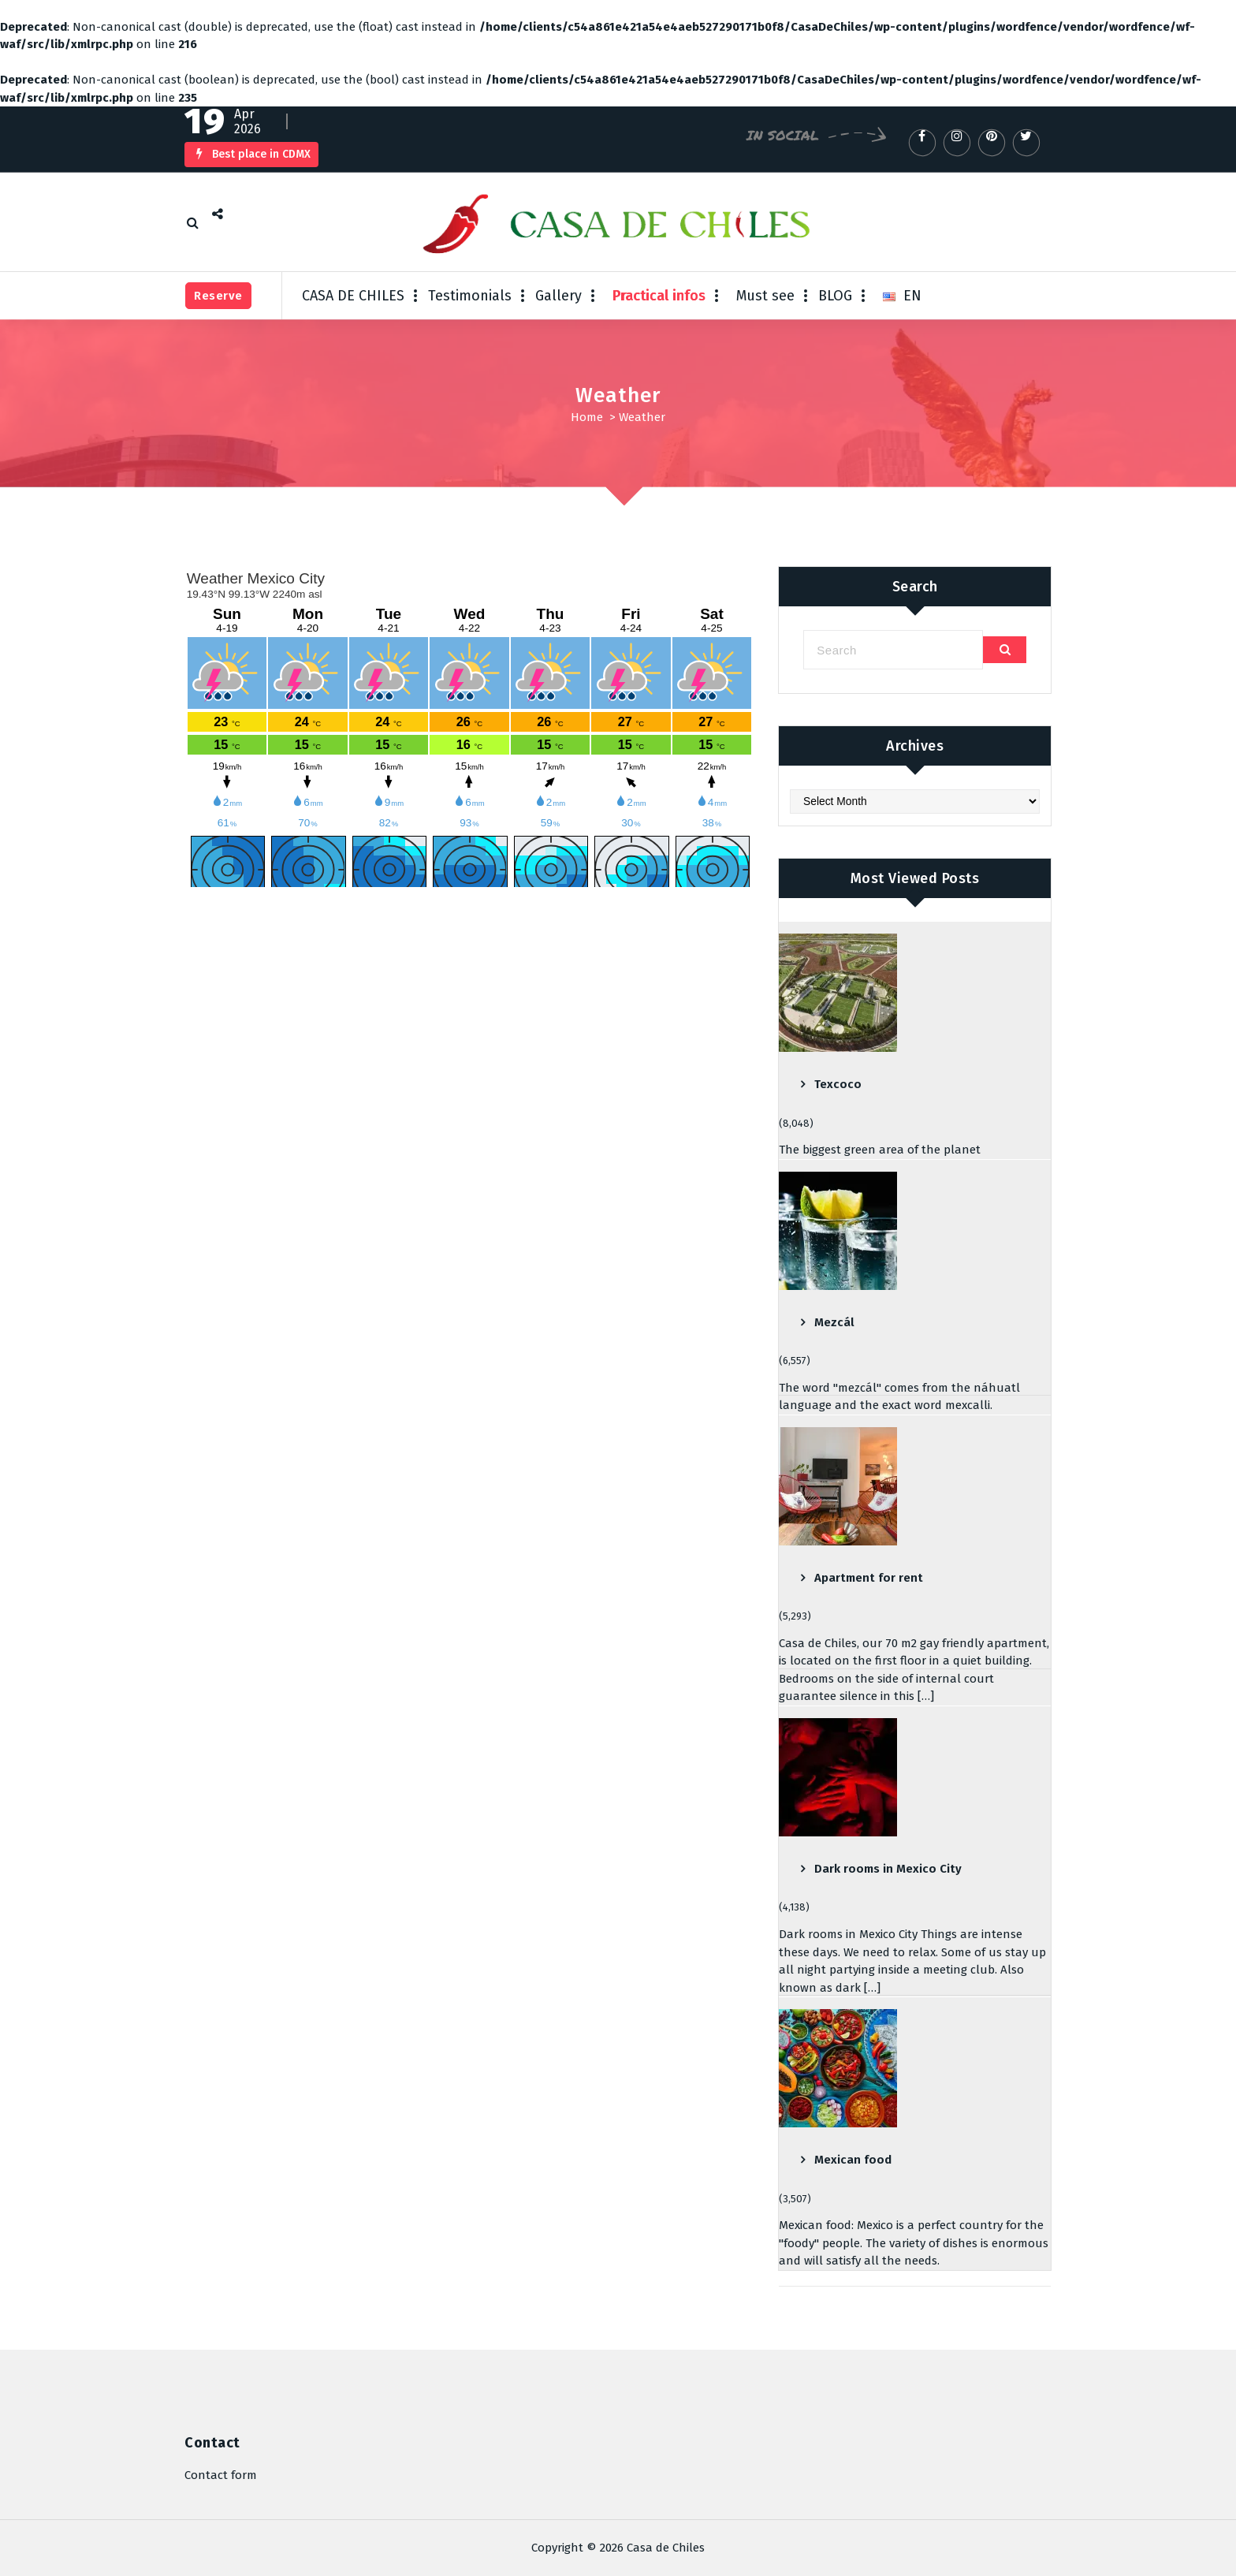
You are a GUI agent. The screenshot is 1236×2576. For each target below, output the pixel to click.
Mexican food (853, 2160)
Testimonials (470, 295)
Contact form (220, 2475)
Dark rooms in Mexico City (888, 1869)
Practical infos (658, 295)
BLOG (835, 295)
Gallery (558, 295)
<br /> (469, 726)
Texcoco (838, 1084)
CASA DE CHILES (353, 295)
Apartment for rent (868, 1578)
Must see (765, 295)
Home (587, 417)
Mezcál (834, 1322)
